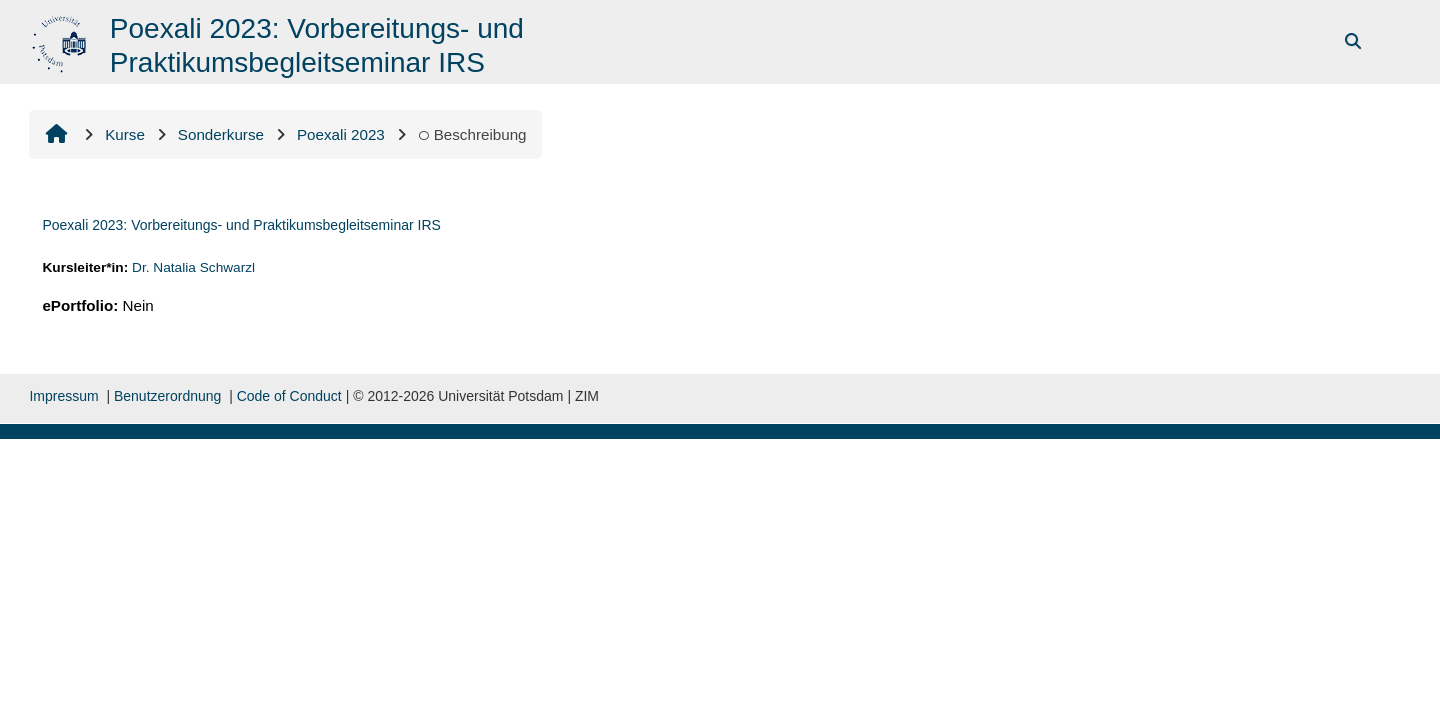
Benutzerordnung (167, 396)
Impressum (63, 396)
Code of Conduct (289, 396)
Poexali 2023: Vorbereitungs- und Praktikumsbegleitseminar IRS (241, 225)
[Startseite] (61, 40)
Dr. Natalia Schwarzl (193, 267)
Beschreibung (472, 134)
